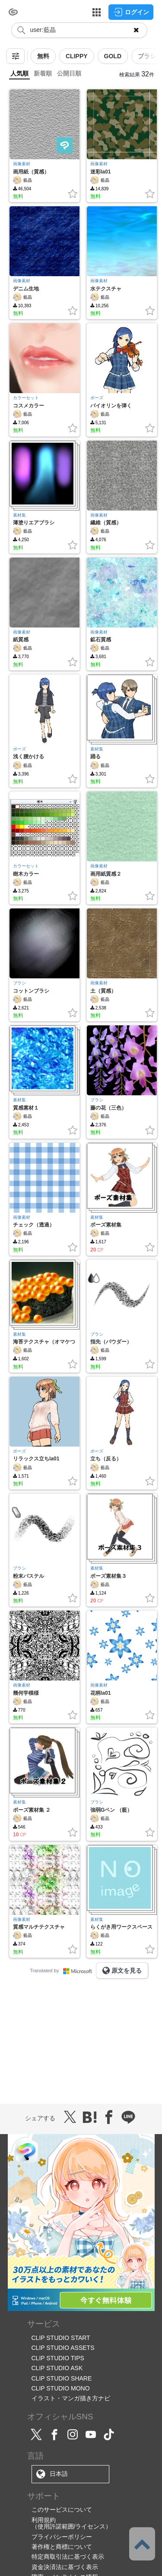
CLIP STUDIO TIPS (58, 2358)
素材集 (19, 515)
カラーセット (26, 397)
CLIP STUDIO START (61, 2337)
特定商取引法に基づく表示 (68, 2556)
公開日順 (69, 73)
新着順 (43, 73)
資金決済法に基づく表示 (65, 2566)
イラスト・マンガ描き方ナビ (71, 2398)
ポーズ (96, 397)
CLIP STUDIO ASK (57, 2368)
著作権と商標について (62, 2546)
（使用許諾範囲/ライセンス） (72, 2526)
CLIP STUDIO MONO (61, 2388)
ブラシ (19, 983)
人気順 (19, 73)
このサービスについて (62, 2509)
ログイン (131, 12)
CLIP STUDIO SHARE (62, 2378)
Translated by (62, 1970)
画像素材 (21, 163)
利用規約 (44, 2519)
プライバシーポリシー (62, 2536)
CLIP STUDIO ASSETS (63, 2347)
